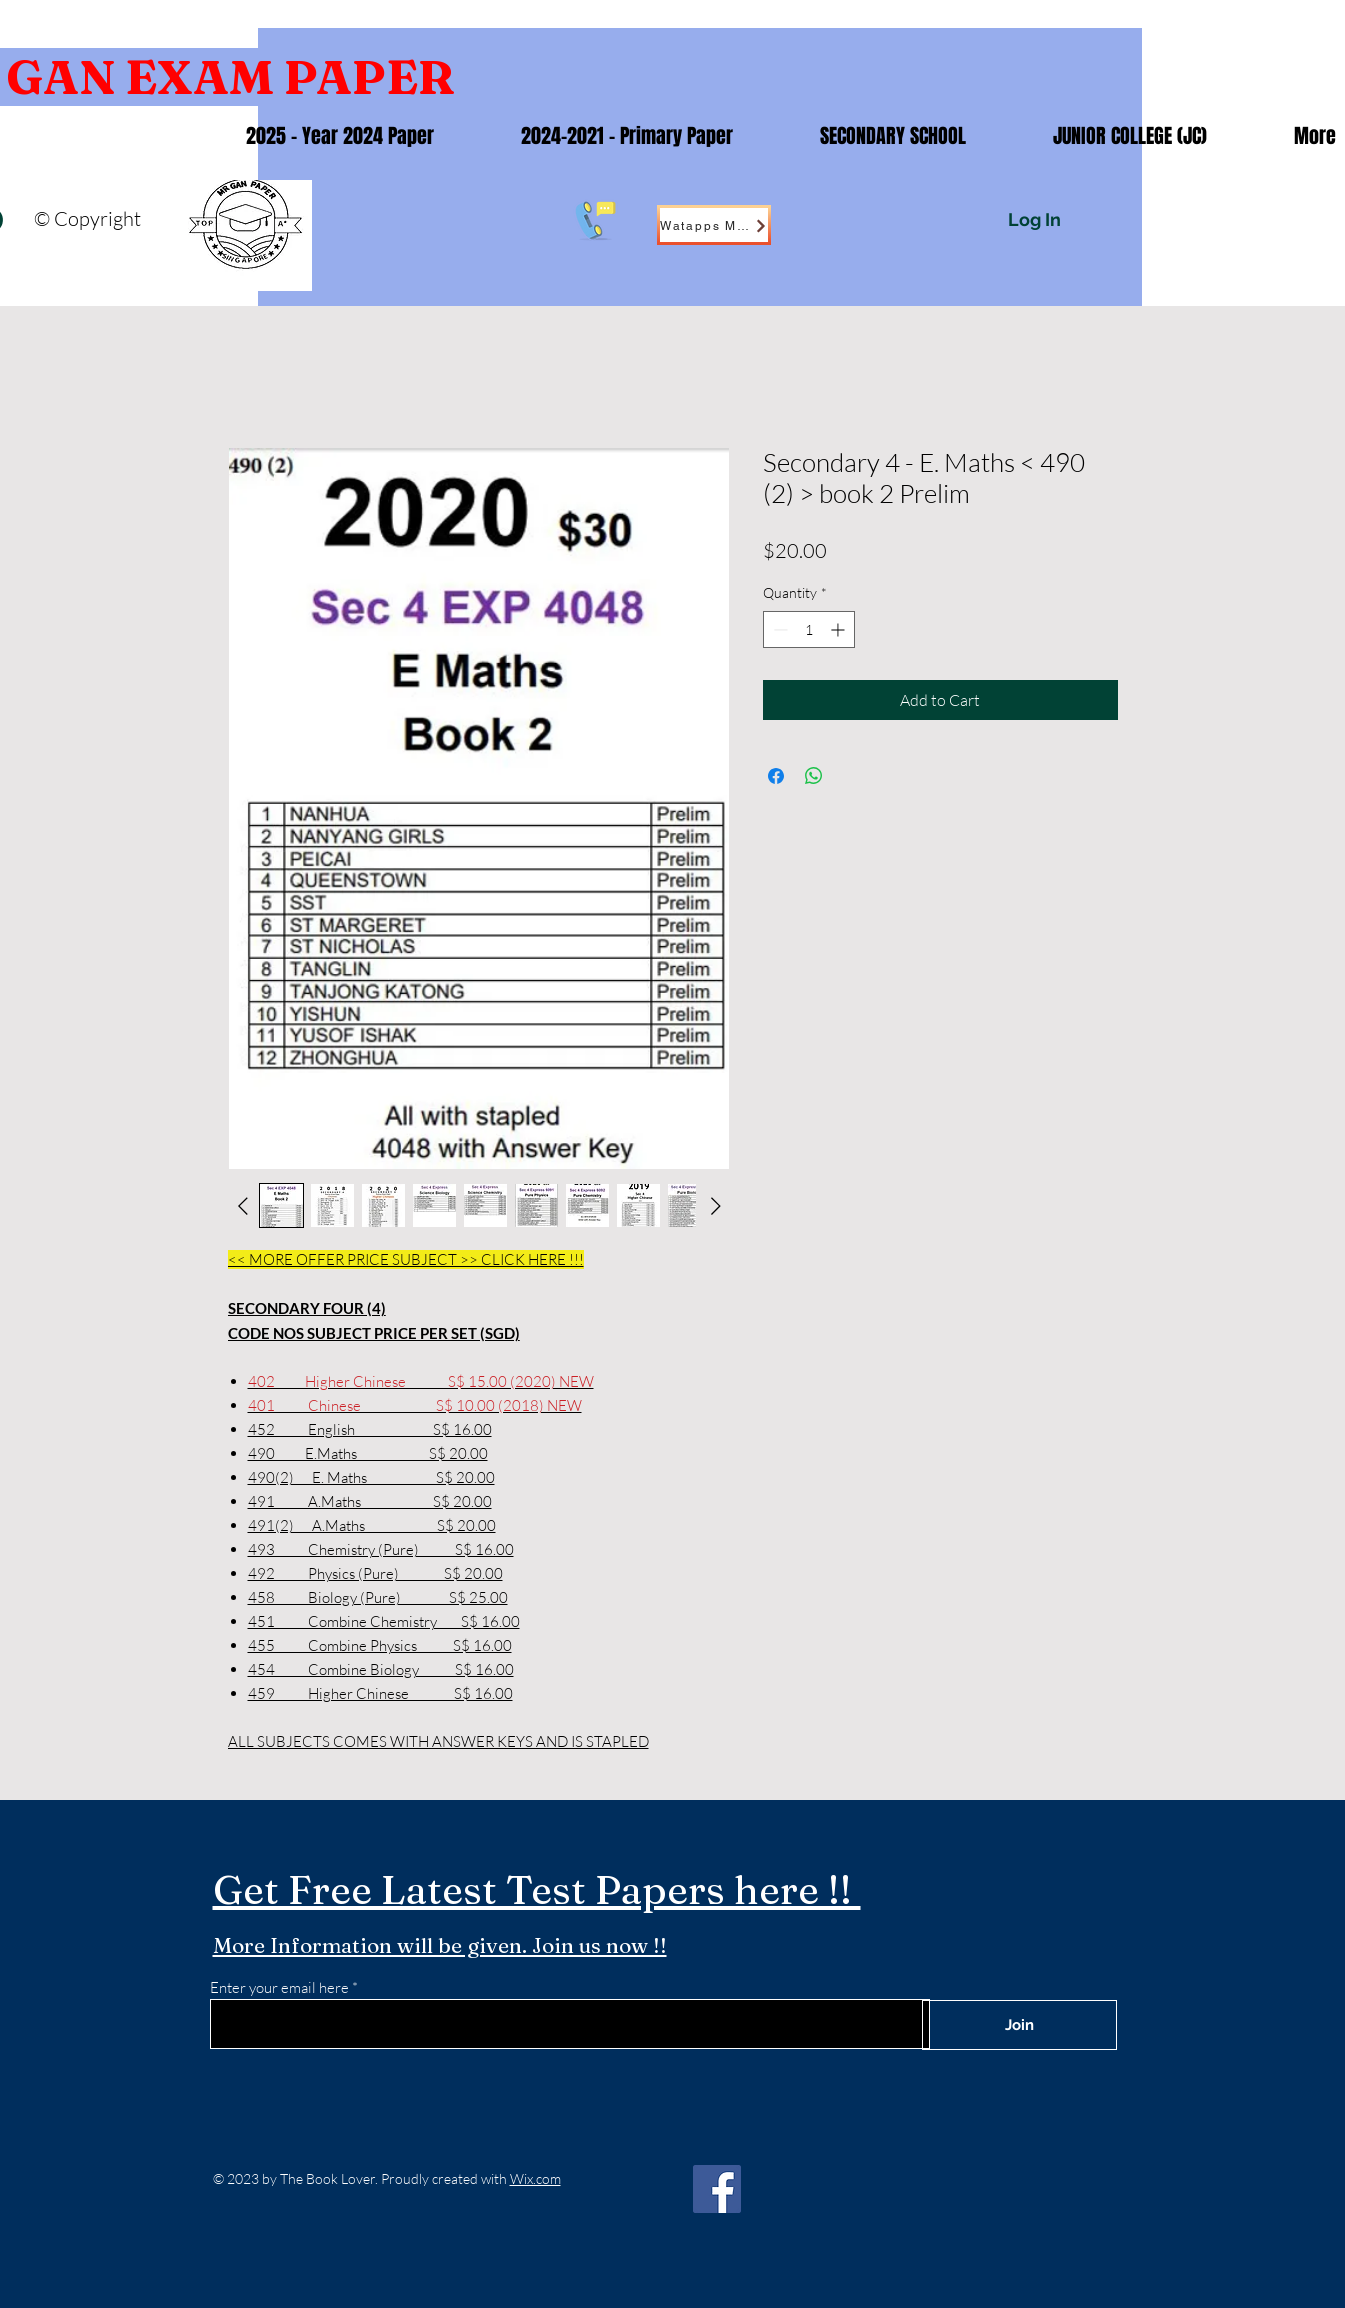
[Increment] (839, 629)
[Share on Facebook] (776, 776)
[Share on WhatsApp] (814, 776)
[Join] (1019, 2025)
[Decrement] (778, 629)
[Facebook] (717, 2189)
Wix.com (535, 2178)
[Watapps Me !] (714, 225)
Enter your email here (279, 1987)
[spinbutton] (809, 629)
